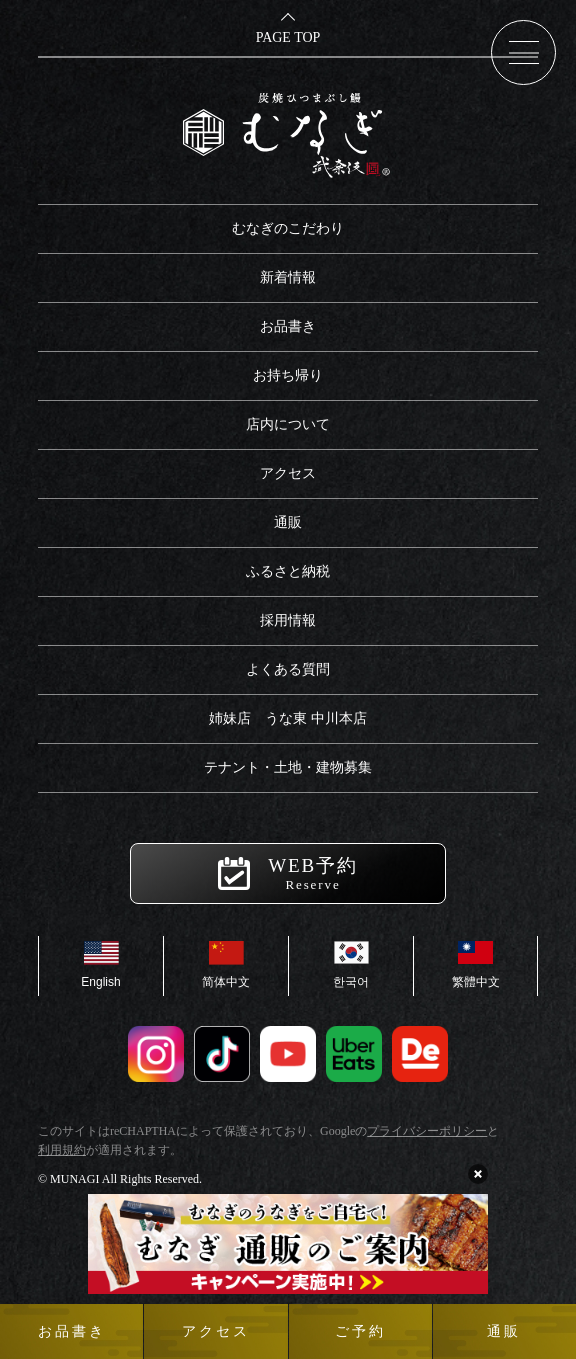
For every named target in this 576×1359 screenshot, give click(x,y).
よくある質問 (288, 669)
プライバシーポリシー (427, 1131)
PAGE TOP (288, 37)
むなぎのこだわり (288, 228)
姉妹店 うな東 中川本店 (288, 718)
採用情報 (288, 620)
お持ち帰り (288, 375)
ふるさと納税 (288, 571)
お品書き (288, 326)
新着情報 (288, 277)
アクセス (288, 473)
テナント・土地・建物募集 (288, 767)
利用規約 (62, 1150)
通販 (288, 522)
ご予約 (360, 1331)
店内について (288, 424)
